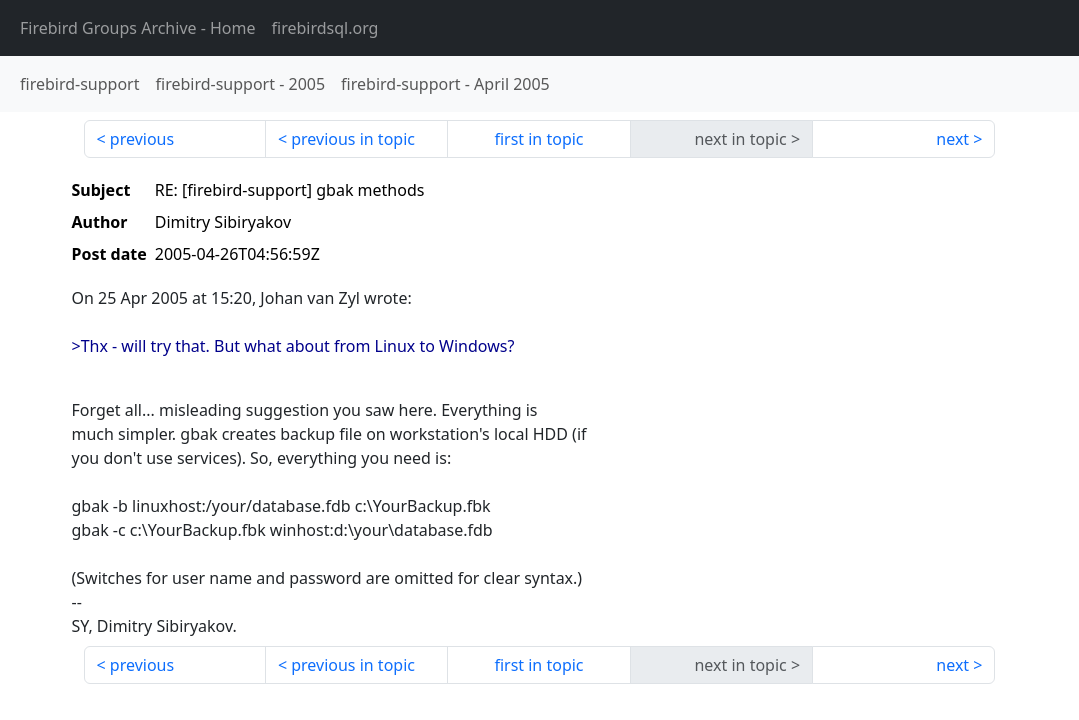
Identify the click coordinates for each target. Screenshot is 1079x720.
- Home (138, 28)
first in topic (538, 139)
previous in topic (353, 139)
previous (142, 139)
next (952, 139)
